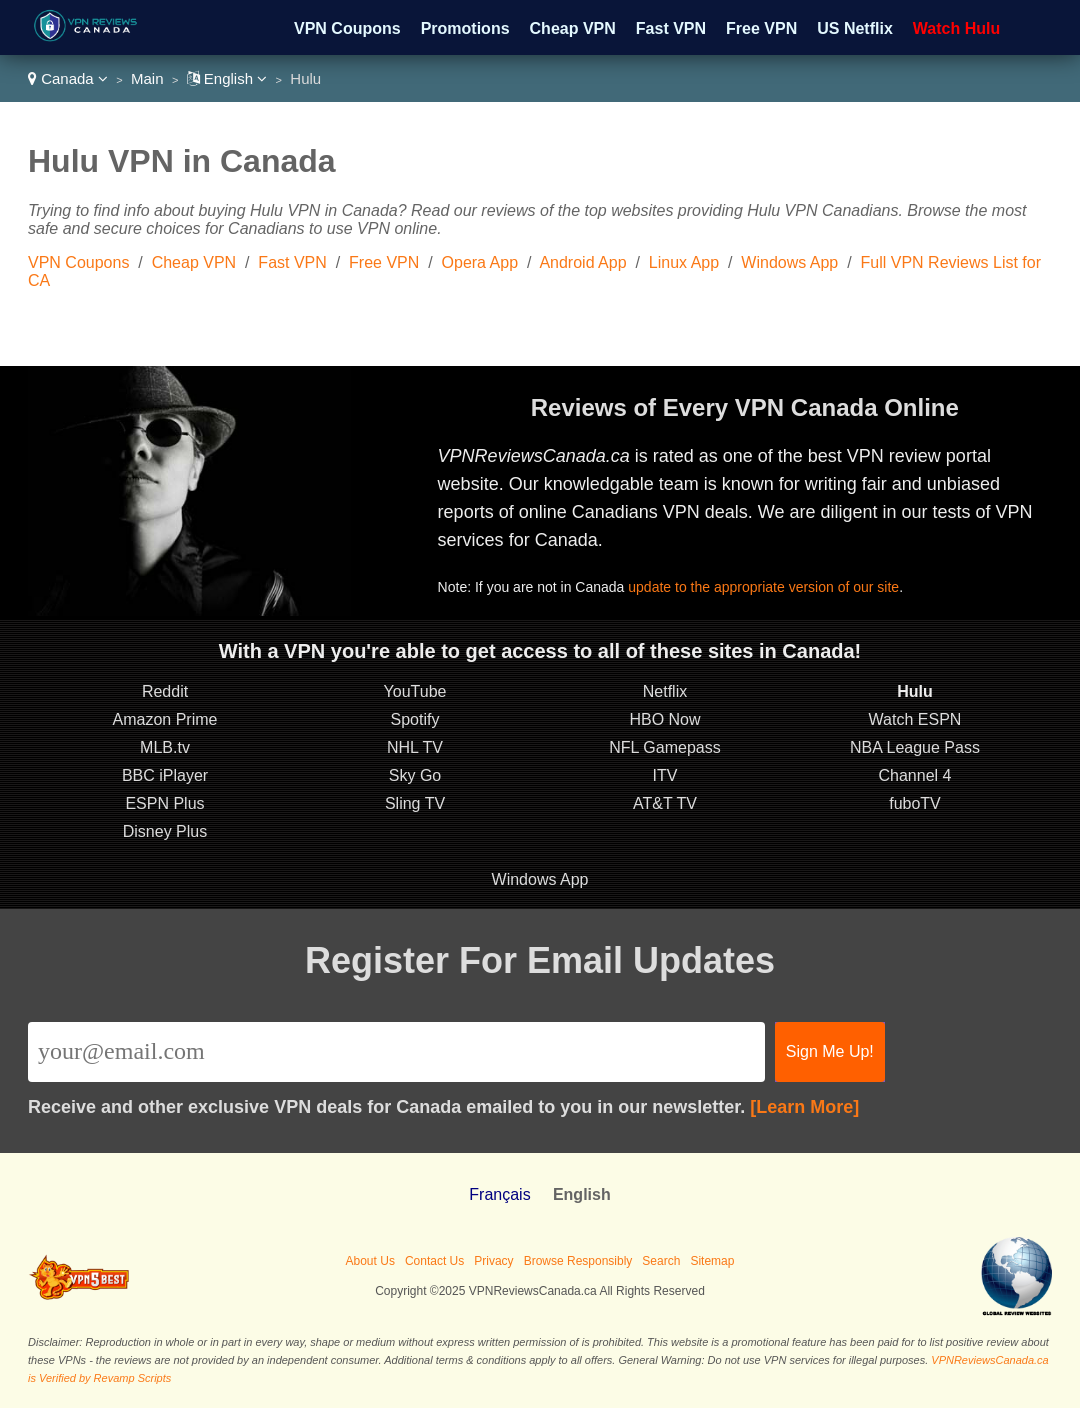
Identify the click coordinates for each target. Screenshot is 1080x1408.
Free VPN (761, 28)
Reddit (165, 691)
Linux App (684, 262)
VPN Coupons (347, 28)
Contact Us (434, 1261)
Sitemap (712, 1261)
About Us (370, 1261)
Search (661, 1261)
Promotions (465, 28)
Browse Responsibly (578, 1261)
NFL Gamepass (664, 747)
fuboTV (915, 803)
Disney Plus (165, 831)
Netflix (665, 691)
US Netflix (855, 28)
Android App (582, 262)
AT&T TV (665, 803)
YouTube (415, 691)
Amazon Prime (165, 719)
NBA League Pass (915, 747)
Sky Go (415, 775)
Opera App (480, 262)
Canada (68, 78)
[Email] (396, 1052)
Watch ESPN (915, 719)
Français (499, 1194)
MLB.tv (165, 747)
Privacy (493, 1261)
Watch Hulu (956, 28)
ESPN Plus (164, 803)
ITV (665, 775)
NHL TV (415, 747)
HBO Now (664, 719)
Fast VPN (671, 28)
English (227, 78)
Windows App (789, 262)
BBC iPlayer (165, 775)
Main (147, 78)
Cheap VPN (573, 28)
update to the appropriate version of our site (763, 587)
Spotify (415, 719)
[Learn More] (804, 1107)
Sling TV (415, 803)
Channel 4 (915, 775)
